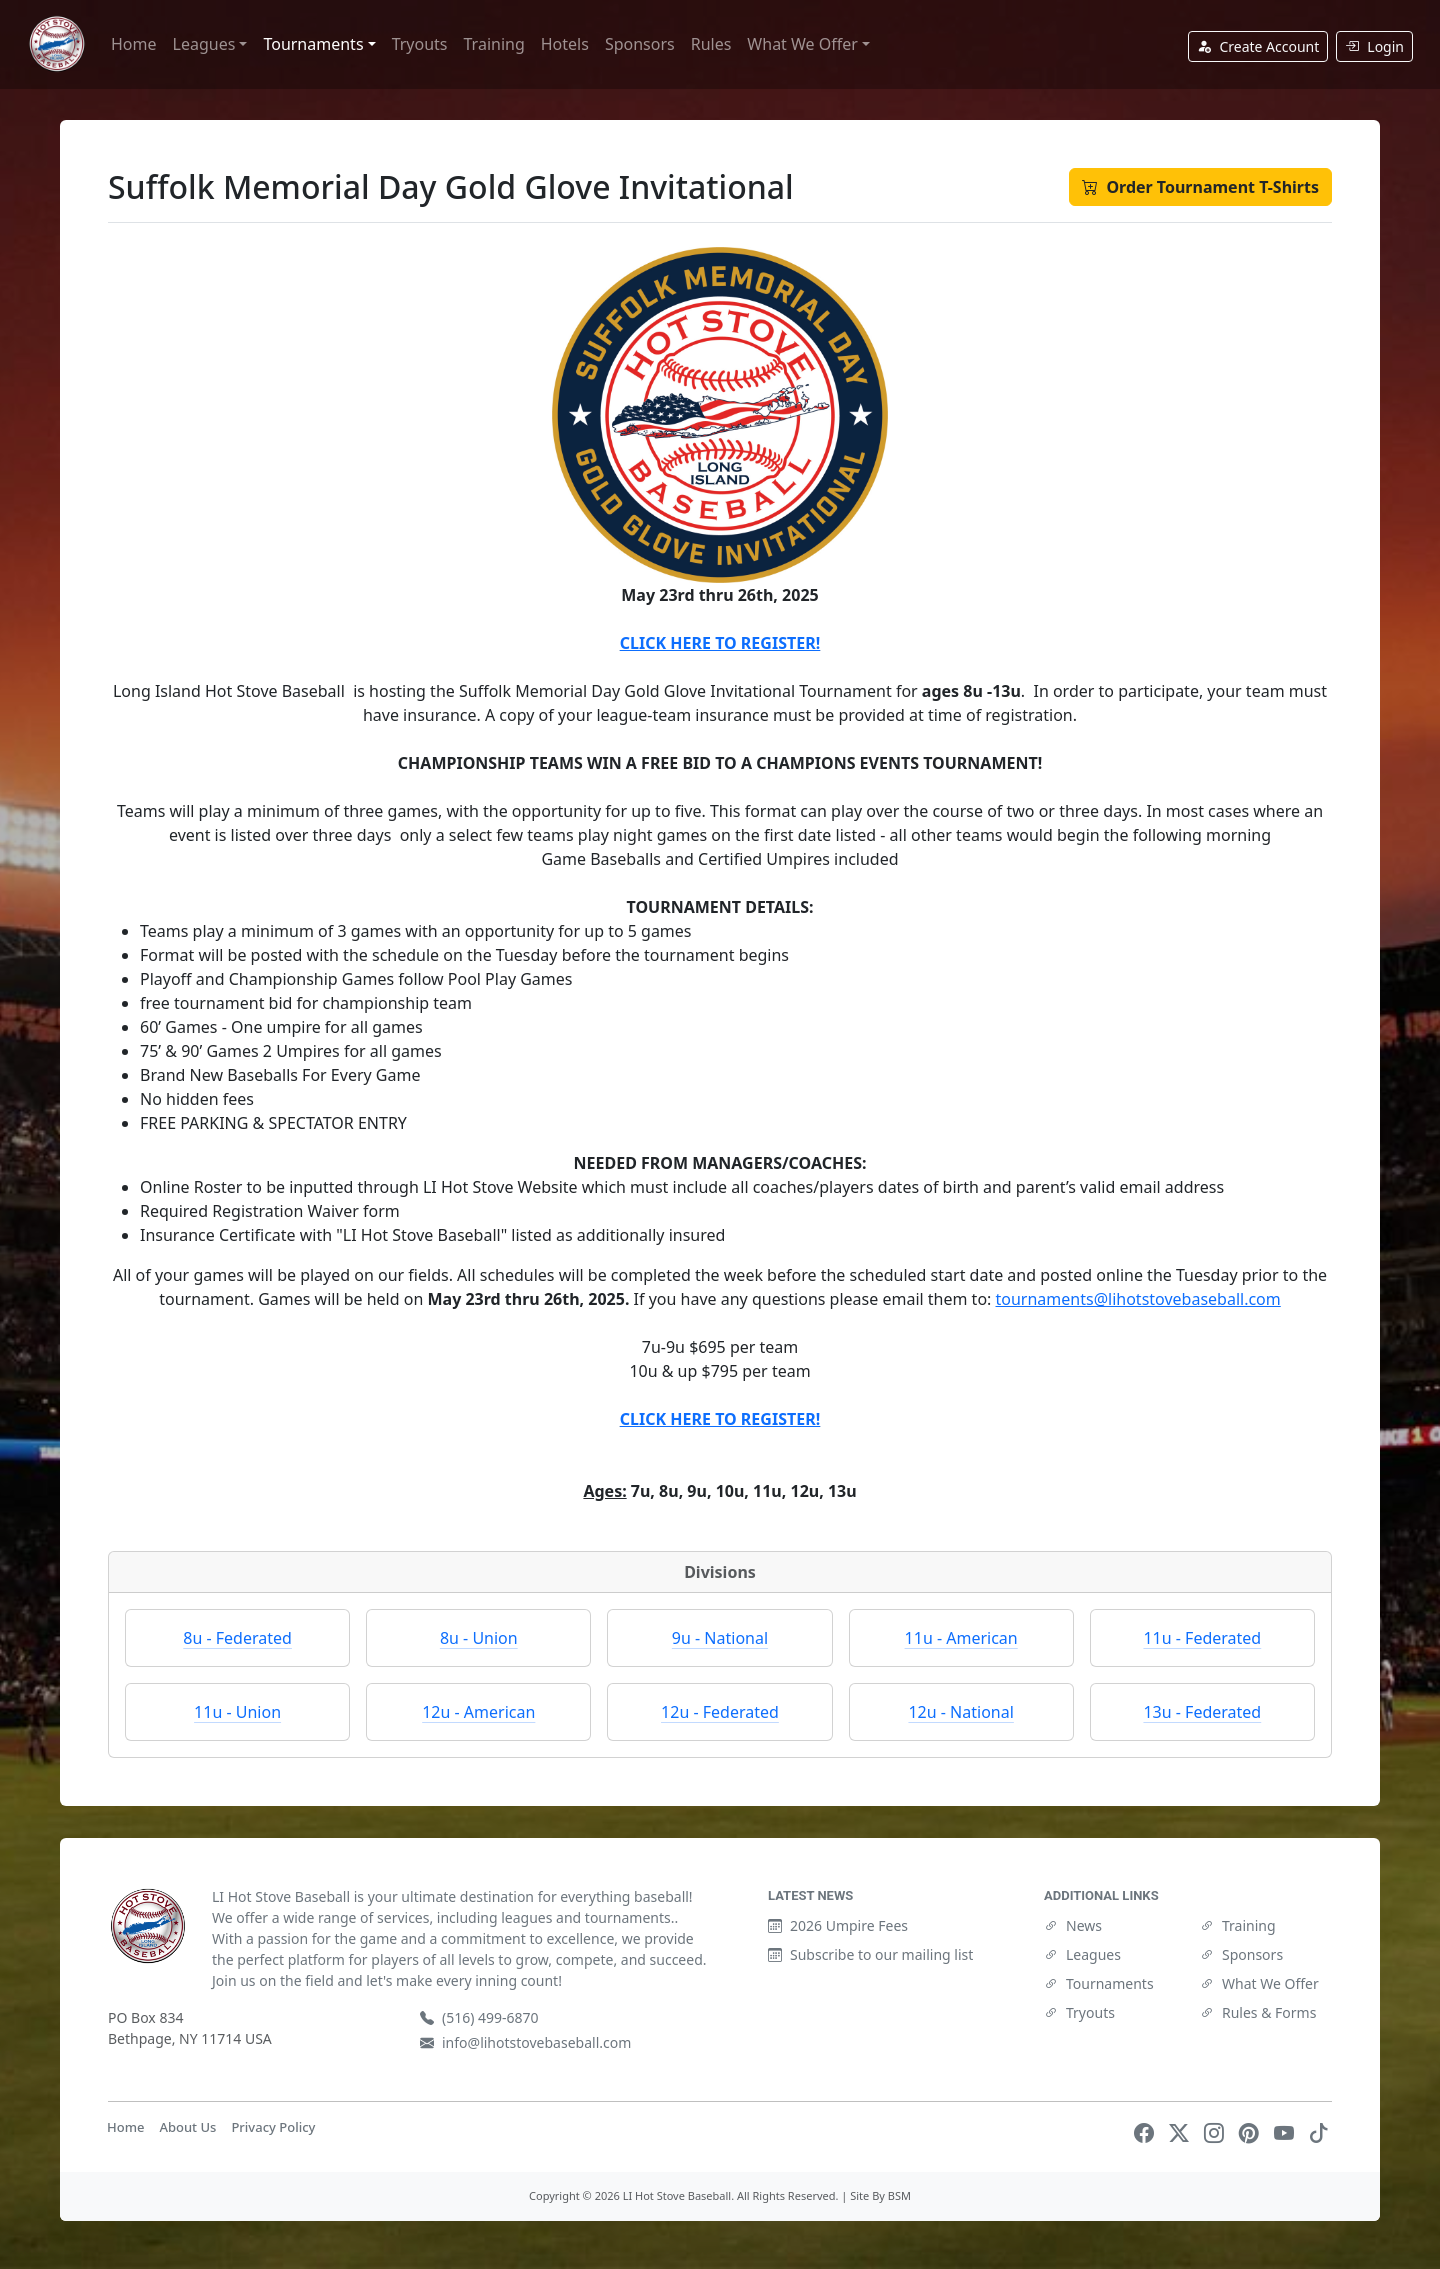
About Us (187, 2127)
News (1073, 1925)
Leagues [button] (204, 44)
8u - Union (479, 1638)
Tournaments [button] (313, 44)
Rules (711, 44)
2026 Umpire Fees (838, 1925)
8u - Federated (237, 1638)
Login (1374, 46)
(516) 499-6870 (479, 2017)
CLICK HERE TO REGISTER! (720, 643)
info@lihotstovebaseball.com (525, 2042)
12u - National (960, 1712)
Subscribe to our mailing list (870, 1954)
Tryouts (420, 44)
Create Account (1258, 46)
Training (494, 44)
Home (134, 44)
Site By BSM (880, 2195)
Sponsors (640, 44)
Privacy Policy (273, 2127)
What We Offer (1259, 1983)
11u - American (961, 1638)
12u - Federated (720, 1712)
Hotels (565, 44)
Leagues (1082, 1954)
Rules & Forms (1258, 2012)
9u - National (720, 1638)
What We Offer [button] (802, 44)
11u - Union (237, 1712)
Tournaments (1099, 1983)
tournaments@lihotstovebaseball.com (1138, 1299)
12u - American (478, 1712)
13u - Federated (1202, 1712)
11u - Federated (1202, 1638)
